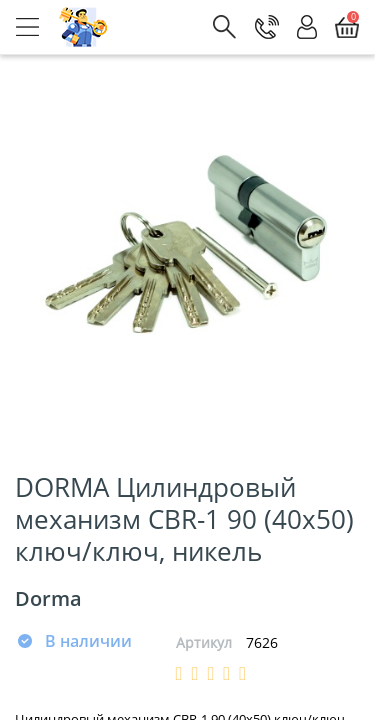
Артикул (204, 642)
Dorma (48, 598)
